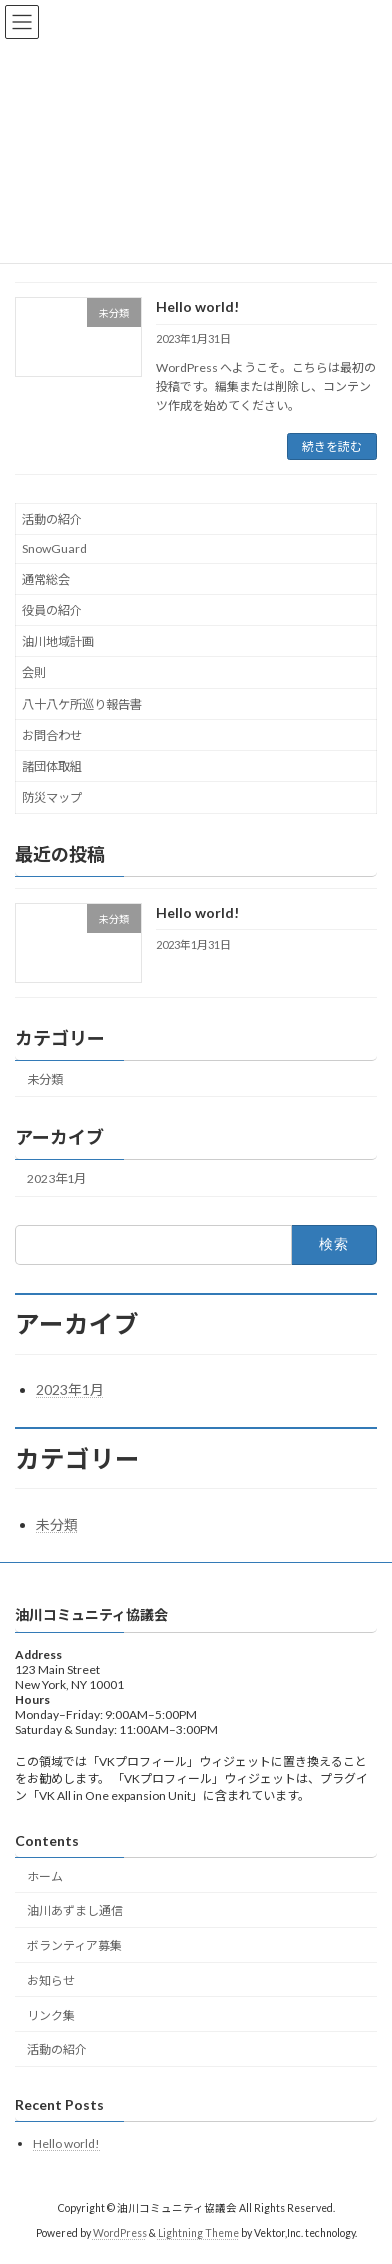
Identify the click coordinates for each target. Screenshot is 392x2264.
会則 (34, 673)
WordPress (120, 2233)
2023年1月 (56, 1178)
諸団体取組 (52, 766)
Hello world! (197, 306)
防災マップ (52, 798)
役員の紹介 (52, 610)
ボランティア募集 (74, 1945)
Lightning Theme (198, 2233)
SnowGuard (54, 549)
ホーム (45, 1875)
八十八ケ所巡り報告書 (82, 704)
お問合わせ (52, 735)
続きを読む (332, 446)
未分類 (45, 1079)
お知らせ (51, 1980)
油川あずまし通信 (75, 1910)
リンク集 (51, 2014)
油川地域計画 (58, 641)
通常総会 (46, 579)
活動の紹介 (52, 519)
